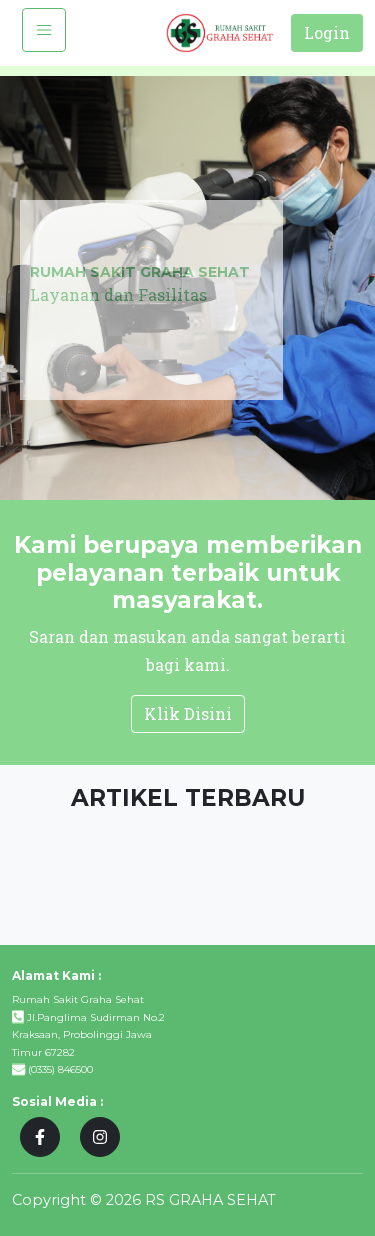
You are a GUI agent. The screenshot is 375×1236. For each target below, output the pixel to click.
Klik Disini (188, 713)
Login (327, 32)
